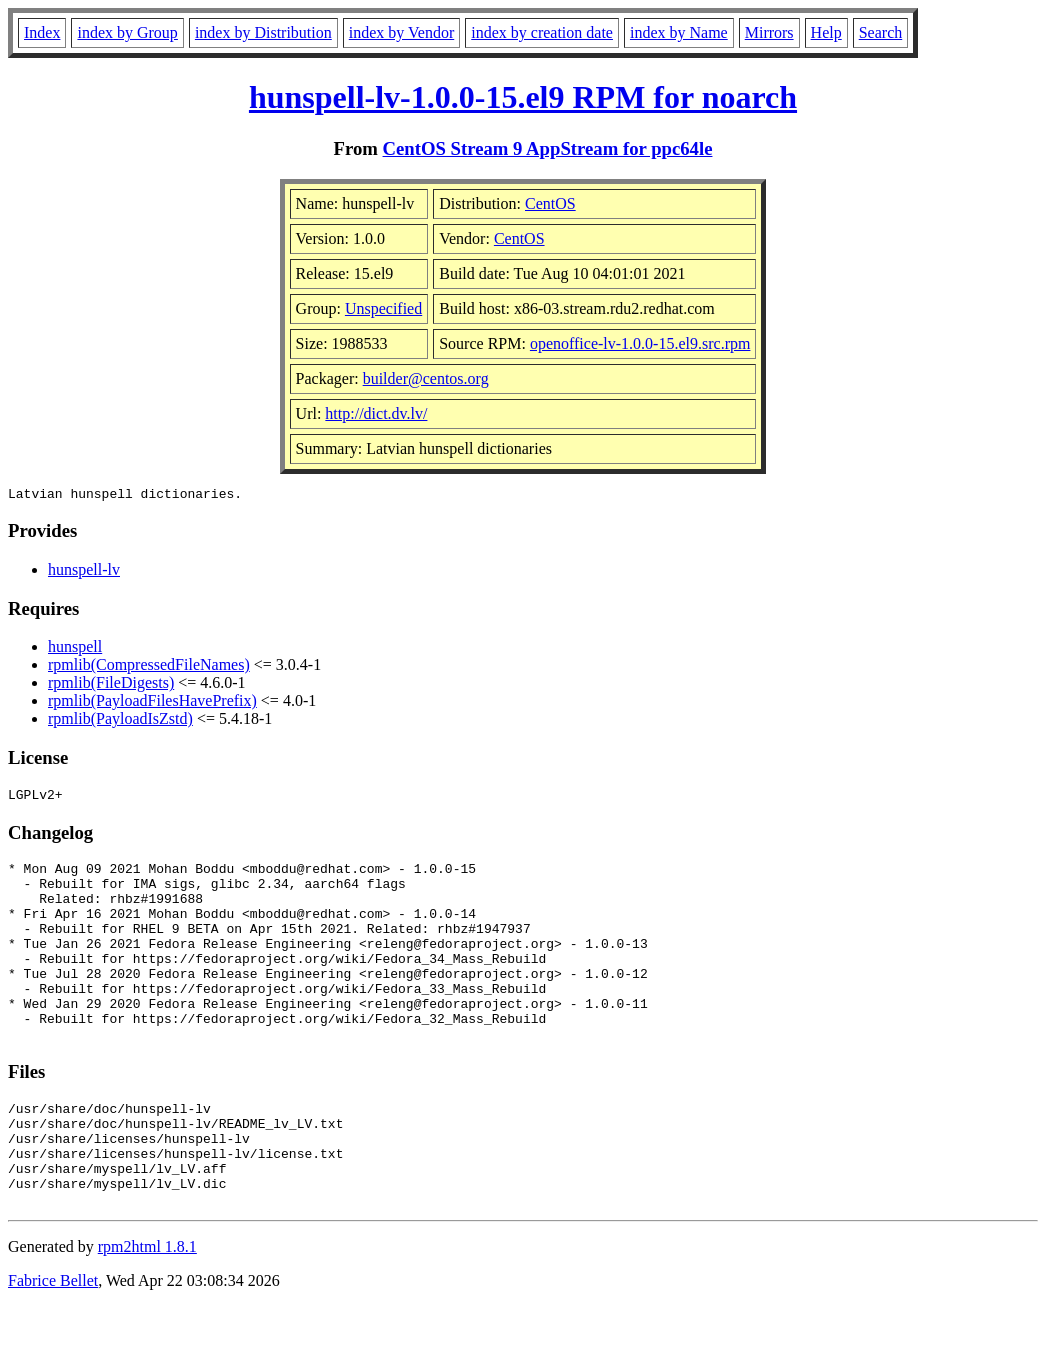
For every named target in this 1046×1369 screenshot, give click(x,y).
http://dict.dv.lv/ (376, 413)
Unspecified (383, 308)
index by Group (127, 32)
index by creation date (542, 32)
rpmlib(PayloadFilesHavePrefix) (152, 703)
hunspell (75, 649)
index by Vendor (401, 32)
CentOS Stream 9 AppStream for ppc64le (548, 148)
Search (881, 32)
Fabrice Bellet (53, 1343)
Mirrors (769, 32)
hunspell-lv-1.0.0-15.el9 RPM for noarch (523, 97)
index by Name (679, 32)
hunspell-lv (84, 572)
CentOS (550, 203)
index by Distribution (263, 32)
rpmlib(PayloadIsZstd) (120, 721)
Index (42, 32)
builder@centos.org (426, 378)
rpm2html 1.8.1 (147, 1309)
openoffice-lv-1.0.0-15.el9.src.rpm (640, 343)
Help (826, 32)
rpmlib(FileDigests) (111, 685)
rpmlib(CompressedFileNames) (149, 667)
